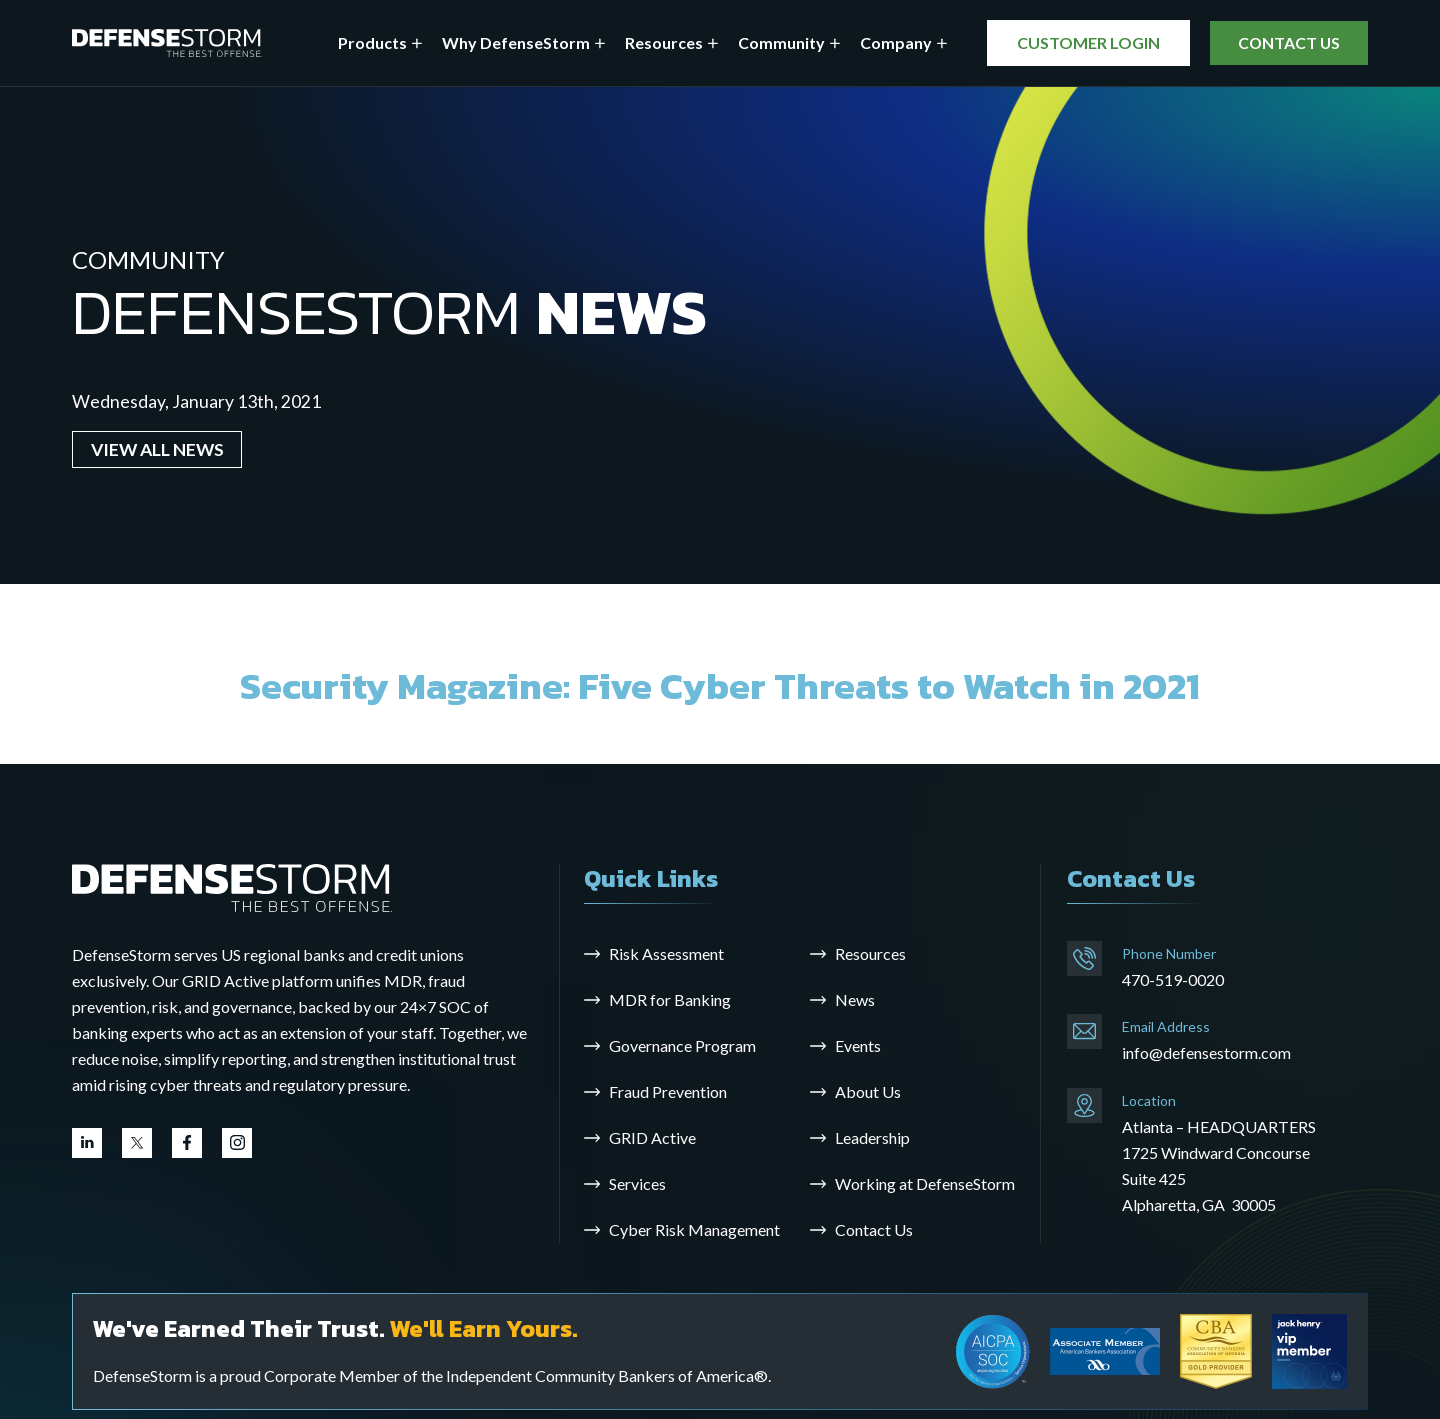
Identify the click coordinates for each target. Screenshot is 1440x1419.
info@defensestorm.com (1206, 1052)
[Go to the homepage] (232, 886)
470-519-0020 (1173, 979)
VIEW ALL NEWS (157, 449)
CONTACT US (1286, 42)
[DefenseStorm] (167, 43)
